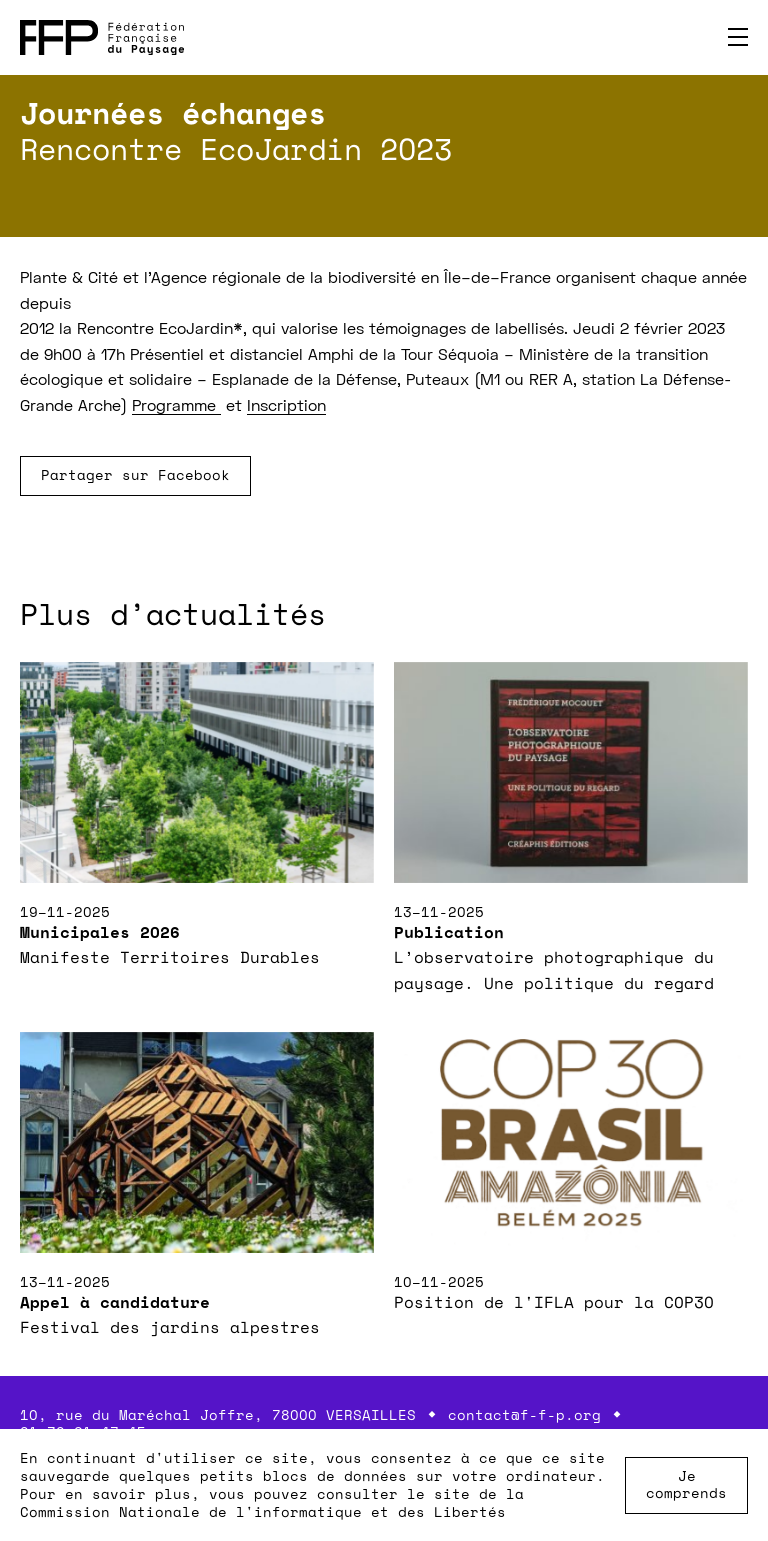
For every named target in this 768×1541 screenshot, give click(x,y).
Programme (176, 407)
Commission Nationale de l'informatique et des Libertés (263, 1511)
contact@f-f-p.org (524, 1414)
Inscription (286, 407)
